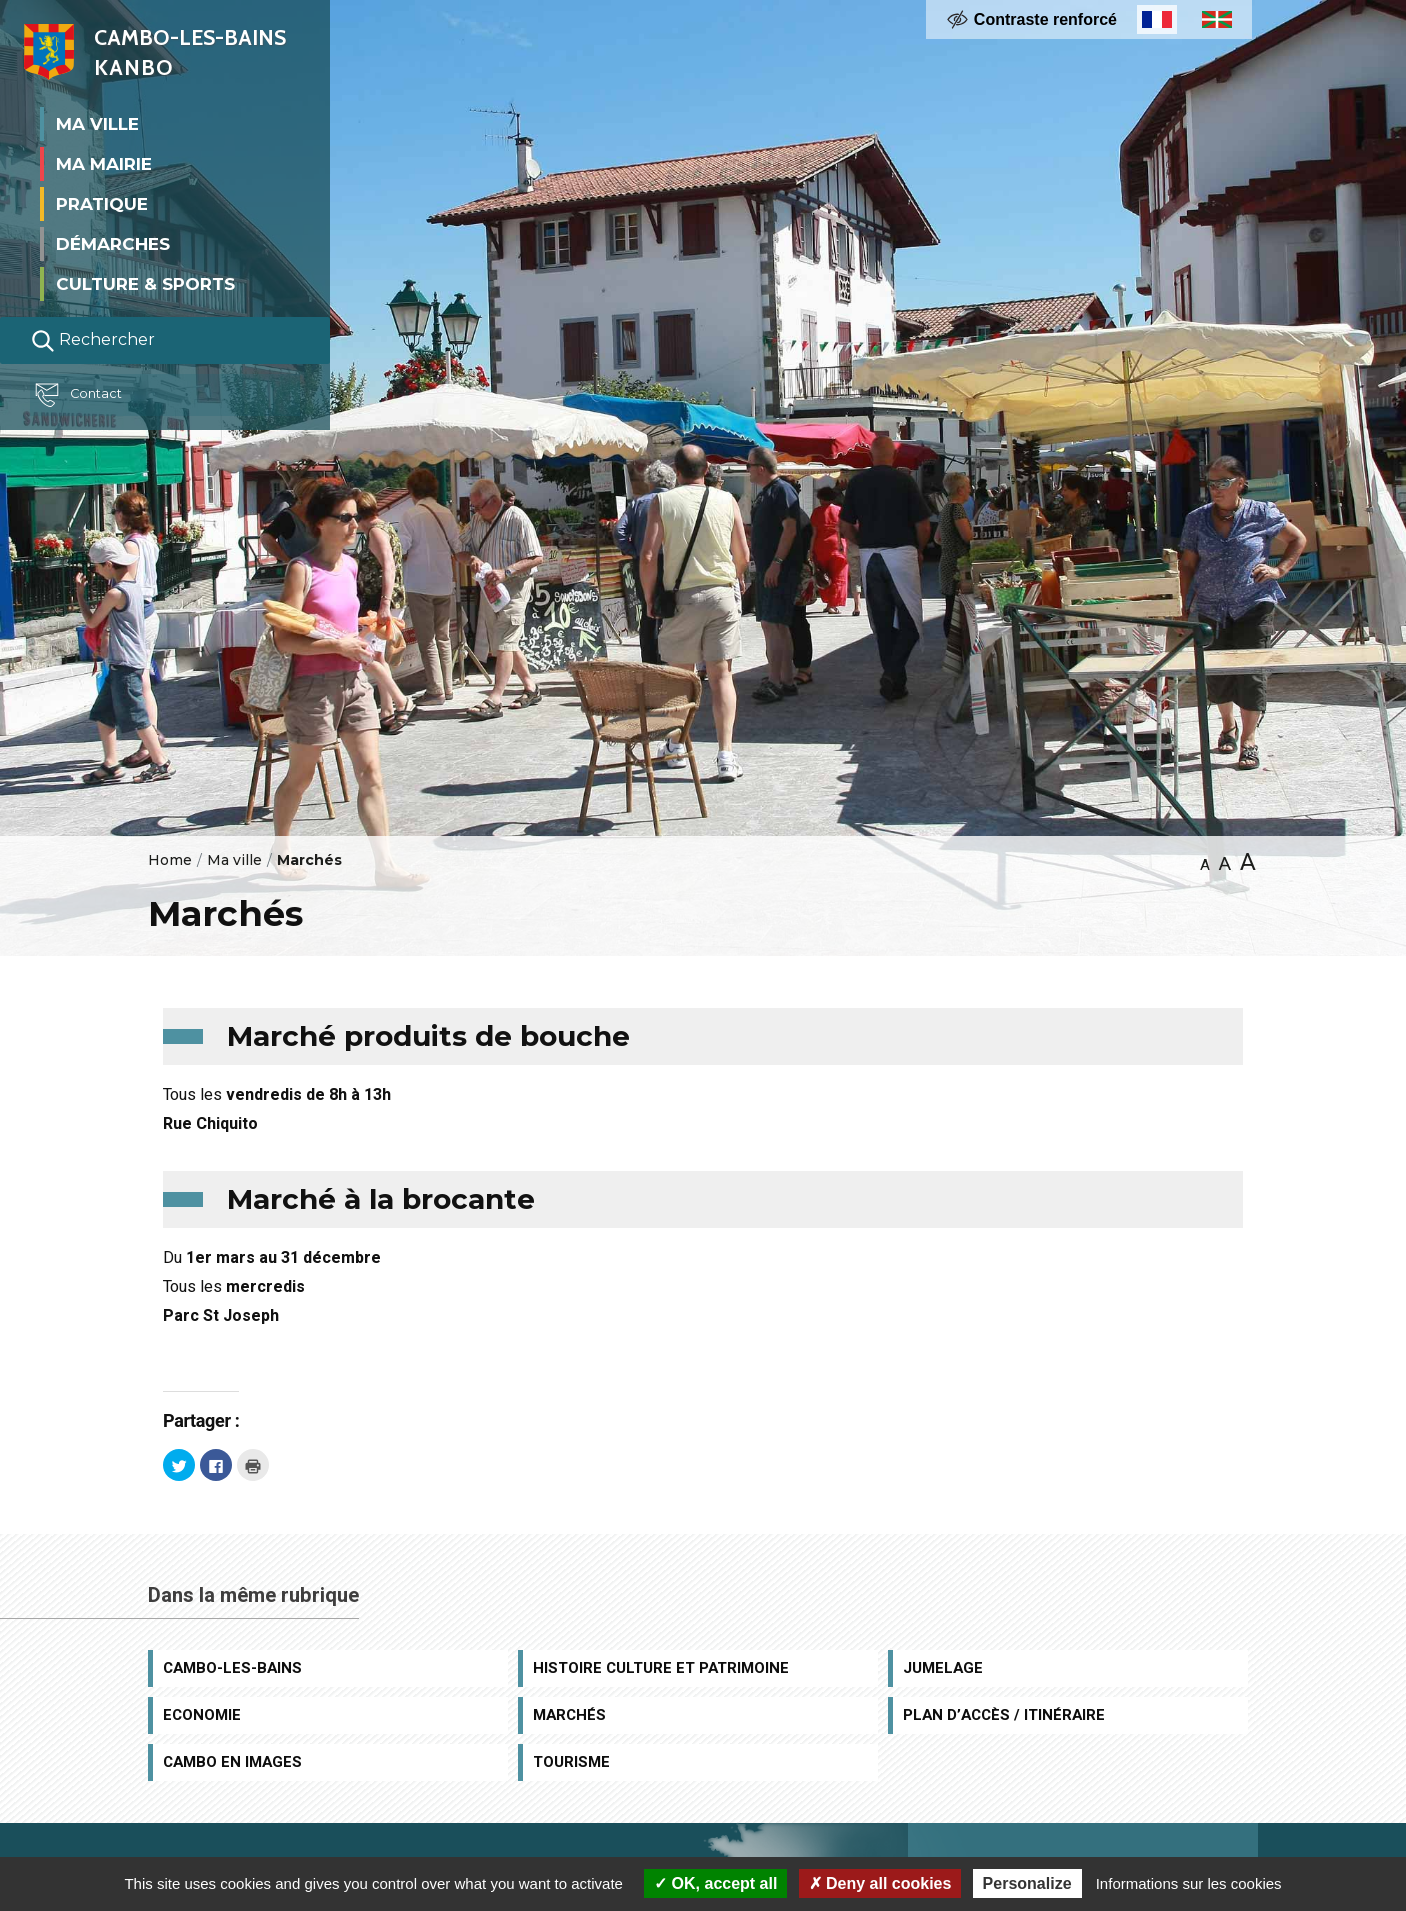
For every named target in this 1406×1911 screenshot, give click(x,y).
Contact (84, 395)
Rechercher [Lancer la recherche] (93, 341)
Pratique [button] (102, 204)
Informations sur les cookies (1189, 1883)
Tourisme (571, 1762)
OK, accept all (715, 1883)
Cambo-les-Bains (232, 1668)
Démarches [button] (113, 244)
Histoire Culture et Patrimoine (661, 1668)
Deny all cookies (880, 1883)
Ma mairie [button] (104, 164)
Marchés (569, 1715)
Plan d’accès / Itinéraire (1004, 1715)
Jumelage (943, 1668)
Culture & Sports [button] (145, 284)
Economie (202, 1715)
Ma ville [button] (97, 124)
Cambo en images (232, 1762)
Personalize (1027, 1883)
